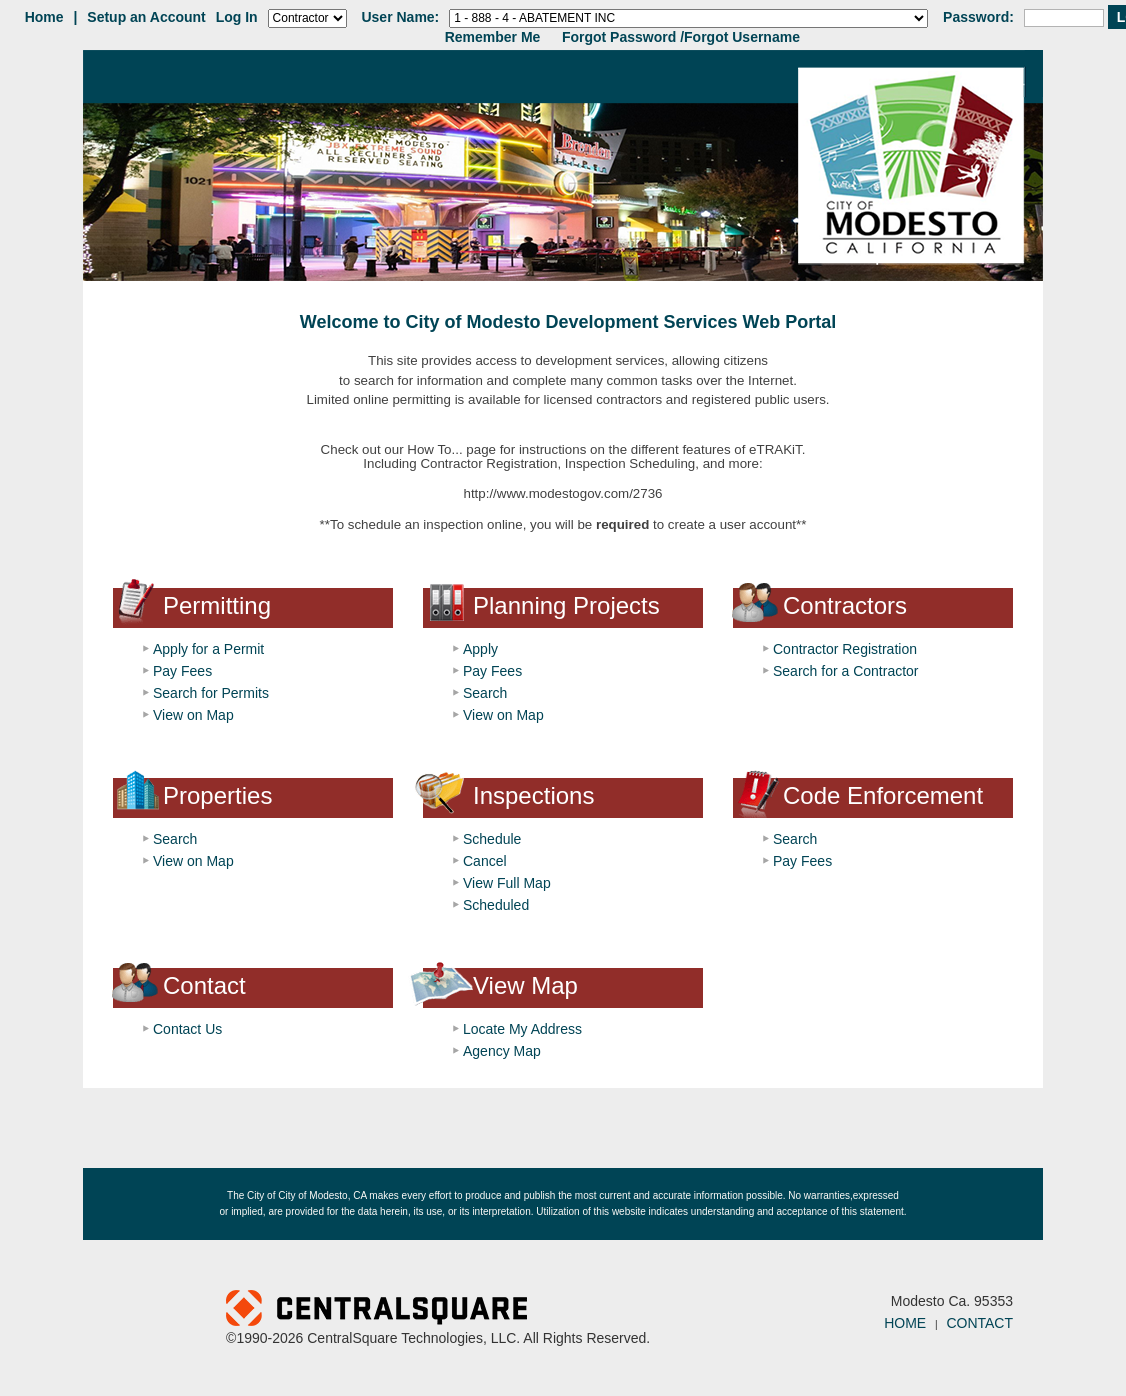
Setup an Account (146, 17)
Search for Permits (211, 693)
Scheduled (496, 905)
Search (485, 693)
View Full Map (507, 883)
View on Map (193, 715)
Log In (237, 17)
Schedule (492, 839)
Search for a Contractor (846, 671)
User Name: (400, 17)
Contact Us (187, 1029)
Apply (480, 649)
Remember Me (493, 37)
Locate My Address (522, 1029)
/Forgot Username (740, 37)
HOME (905, 1323)
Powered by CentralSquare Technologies (498, 1310)
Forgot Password (619, 37)
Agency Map (502, 1051)
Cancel (485, 861)
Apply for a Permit (208, 649)
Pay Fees (182, 671)
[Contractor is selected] (307, 18)
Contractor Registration (845, 649)
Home (44, 17)
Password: (978, 17)
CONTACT (979, 1323)
